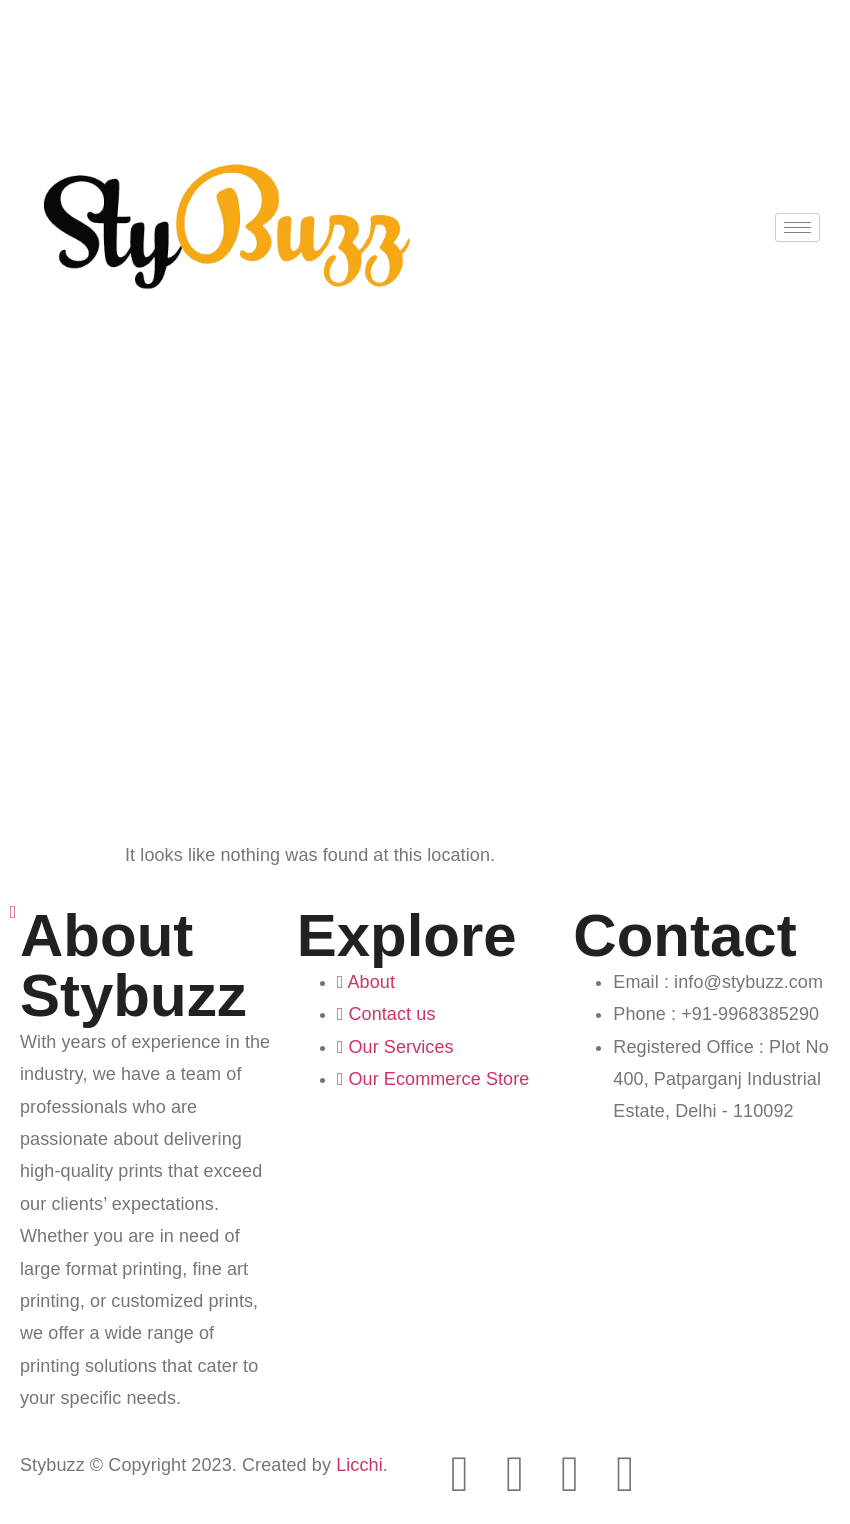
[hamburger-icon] (797, 227)
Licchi (359, 1465)
